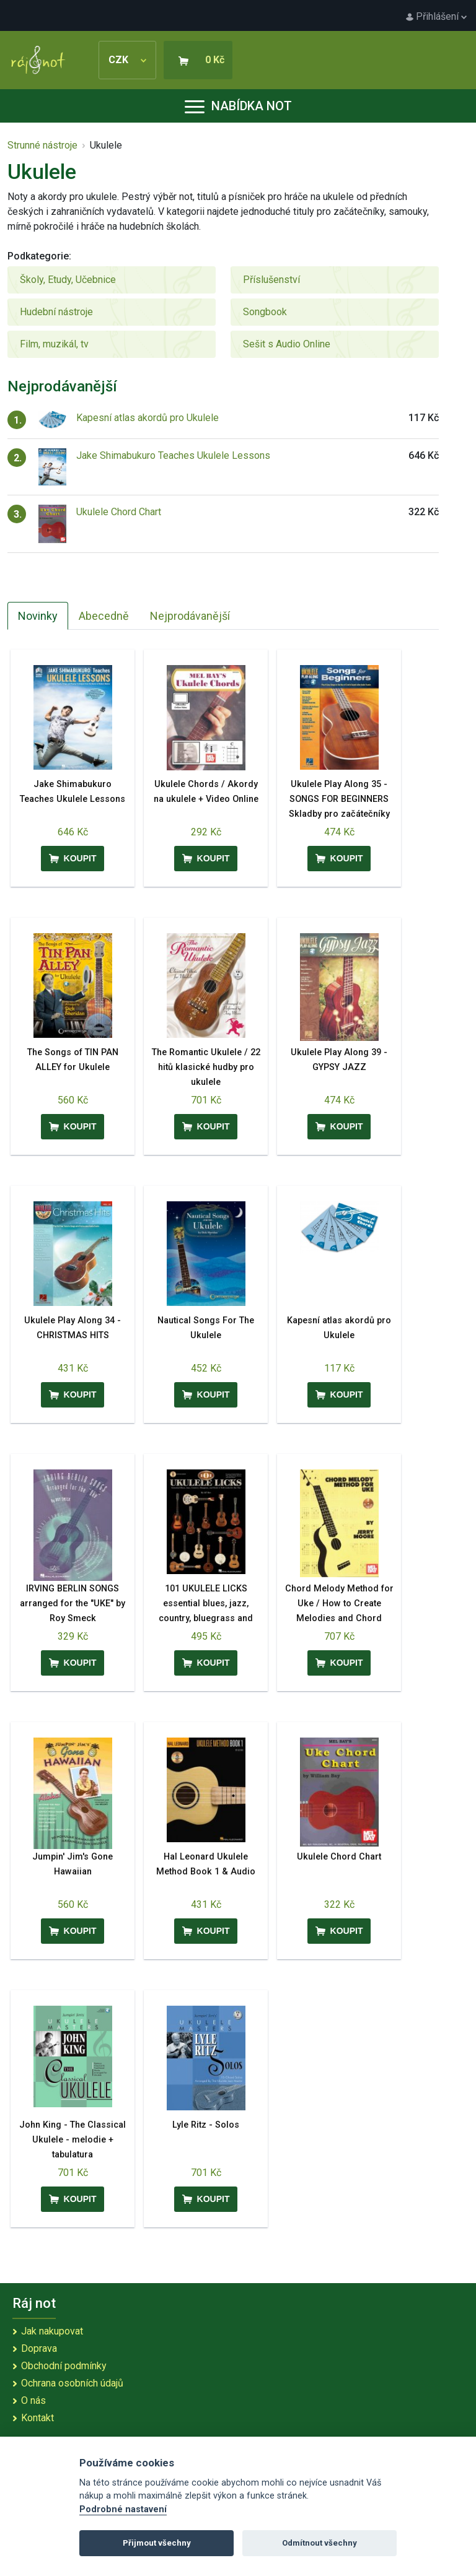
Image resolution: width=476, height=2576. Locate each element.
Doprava (39, 2348)
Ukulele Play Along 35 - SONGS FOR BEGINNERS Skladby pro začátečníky (339, 799)
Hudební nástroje (56, 312)
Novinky (38, 615)
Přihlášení (436, 16)
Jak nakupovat (52, 2331)
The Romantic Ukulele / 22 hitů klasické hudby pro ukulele (206, 1067)
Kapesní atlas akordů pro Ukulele (147, 418)
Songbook (265, 312)
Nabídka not (238, 105)
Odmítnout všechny (319, 2543)
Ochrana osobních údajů (72, 2383)
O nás (33, 2400)
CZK (127, 60)
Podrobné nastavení (123, 2509)
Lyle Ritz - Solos (205, 2125)
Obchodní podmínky (64, 2366)
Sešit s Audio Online (286, 344)
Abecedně (104, 615)
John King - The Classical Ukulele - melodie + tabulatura (72, 2140)
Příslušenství (271, 279)
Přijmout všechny (157, 2543)
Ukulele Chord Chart (118, 512)
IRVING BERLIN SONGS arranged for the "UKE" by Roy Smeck (72, 1603)
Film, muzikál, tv (54, 344)
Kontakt (37, 2418)
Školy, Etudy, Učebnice (68, 279)
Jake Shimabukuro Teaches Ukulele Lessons (173, 455)
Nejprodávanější (190, 615)
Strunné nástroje (42, 145)
